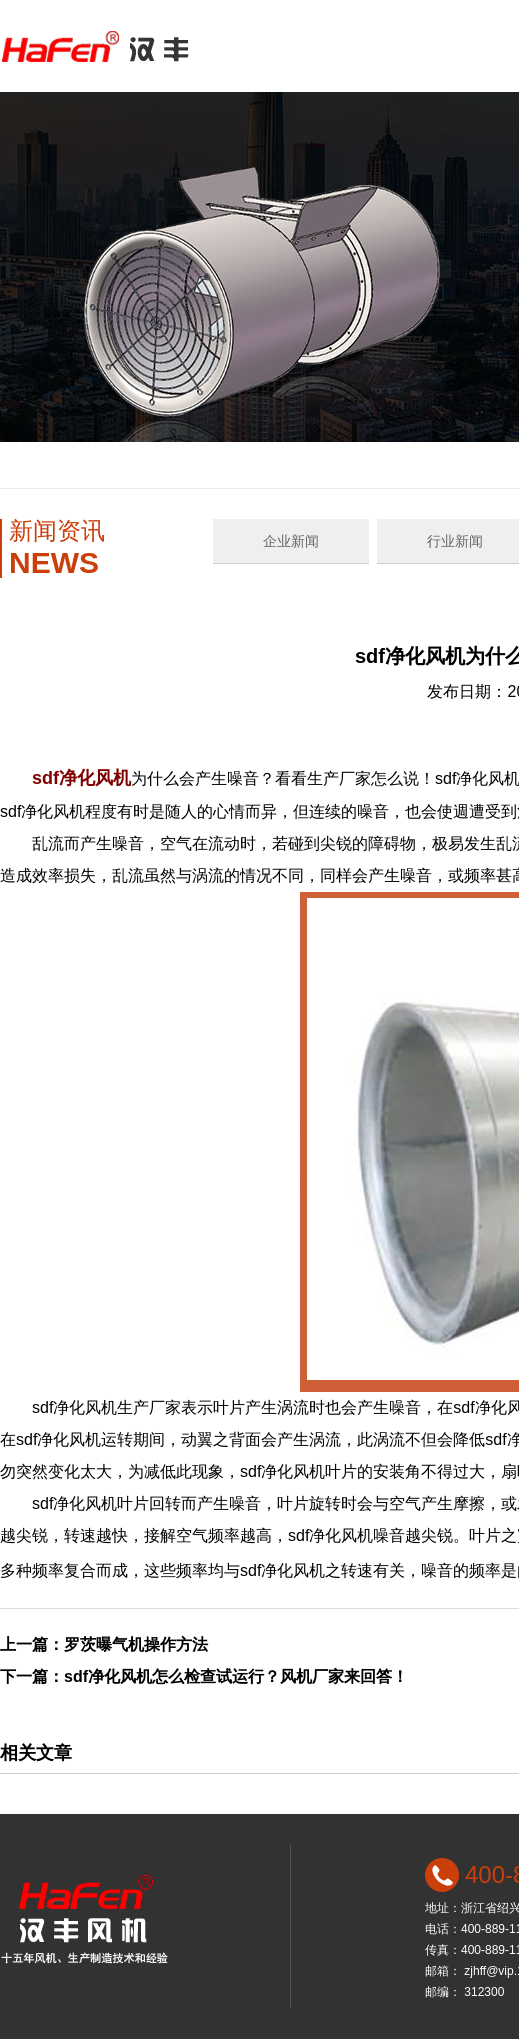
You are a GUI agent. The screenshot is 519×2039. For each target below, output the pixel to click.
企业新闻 (291, 541)
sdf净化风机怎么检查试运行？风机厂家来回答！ (236, 1676)
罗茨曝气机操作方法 (136, 1644)
